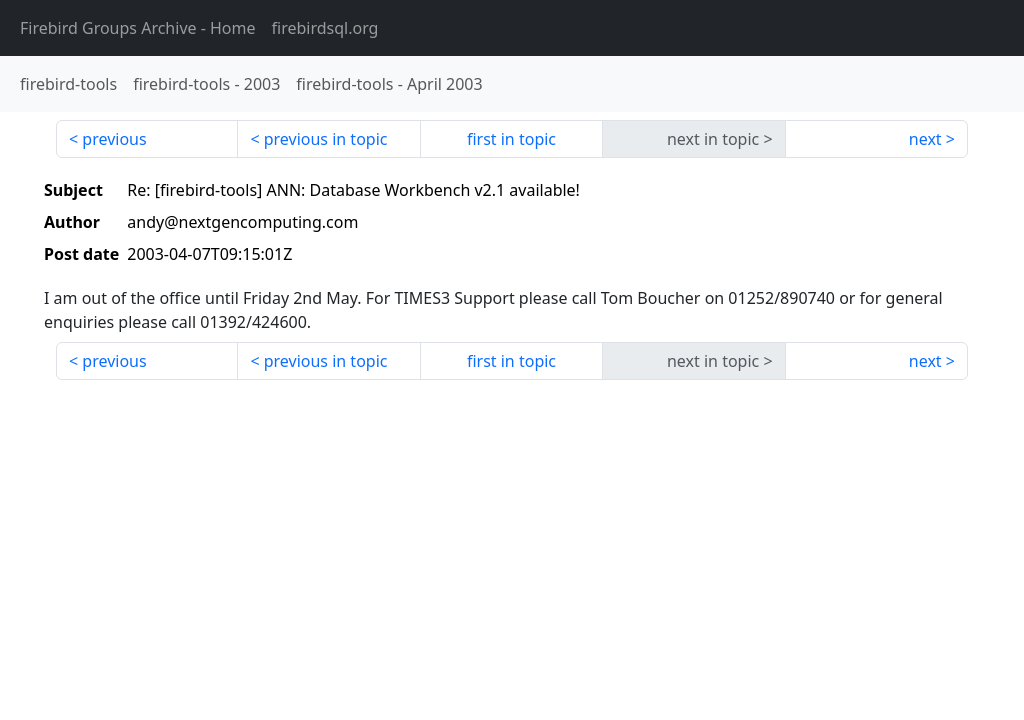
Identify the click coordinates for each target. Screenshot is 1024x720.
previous (114, 139)
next (925, 139)
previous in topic (326, 139)
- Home (138, 28)
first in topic (511, 139)
